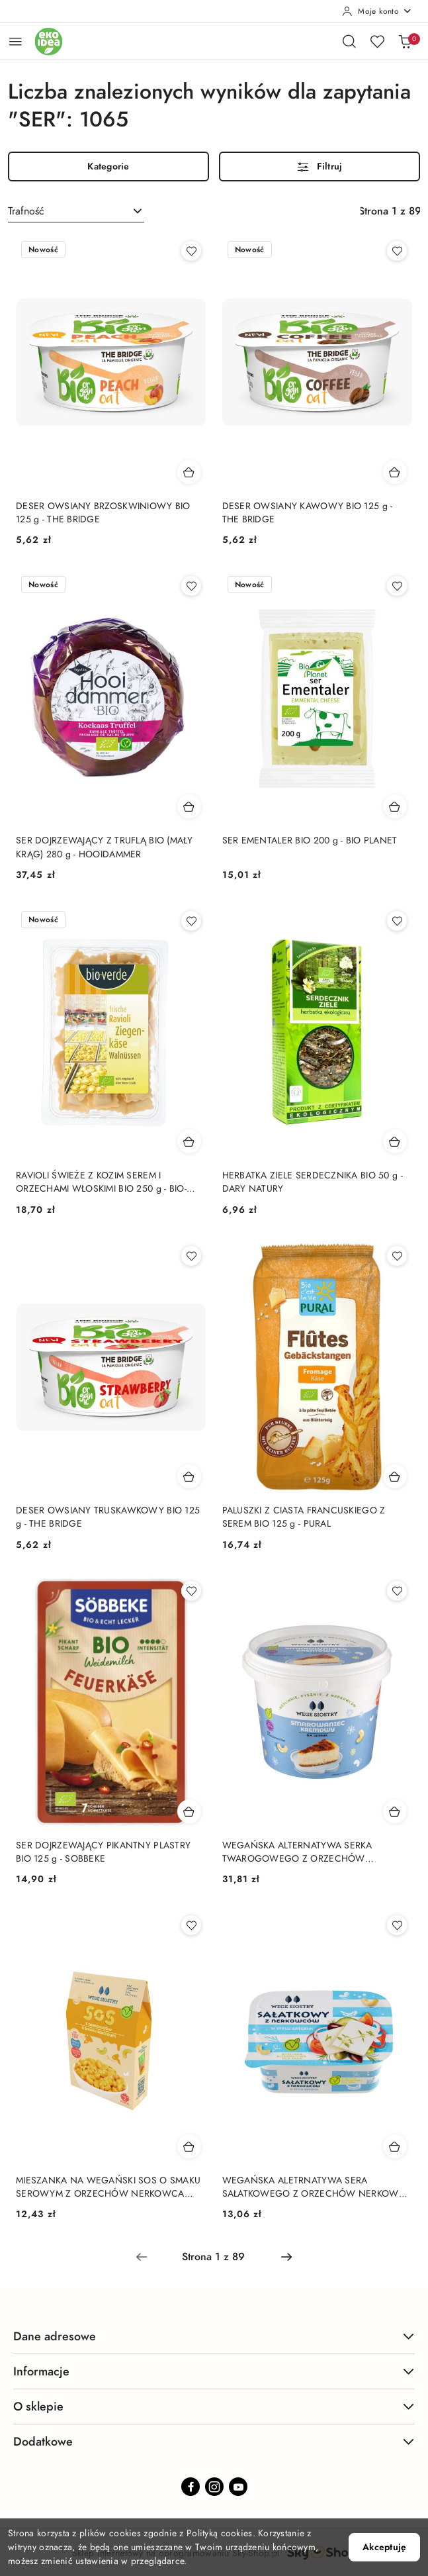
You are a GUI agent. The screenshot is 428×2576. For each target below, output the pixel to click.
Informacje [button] (214, 2371)
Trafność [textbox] (26, 211)
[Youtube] (238, 2486)
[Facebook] (190, 2486)
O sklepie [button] (214, 2406)
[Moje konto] (377, 11)
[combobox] (76, 211)
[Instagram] (214, 2486)
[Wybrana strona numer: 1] (214, 2257)
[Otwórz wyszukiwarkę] (349, 41)
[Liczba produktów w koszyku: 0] (405, 41)
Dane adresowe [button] (214, 2336)
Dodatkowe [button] (214, 2441)
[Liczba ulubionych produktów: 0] (377, 41)
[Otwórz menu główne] (15, 41)
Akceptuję (384, 2547)
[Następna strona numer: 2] (286, 2257)
